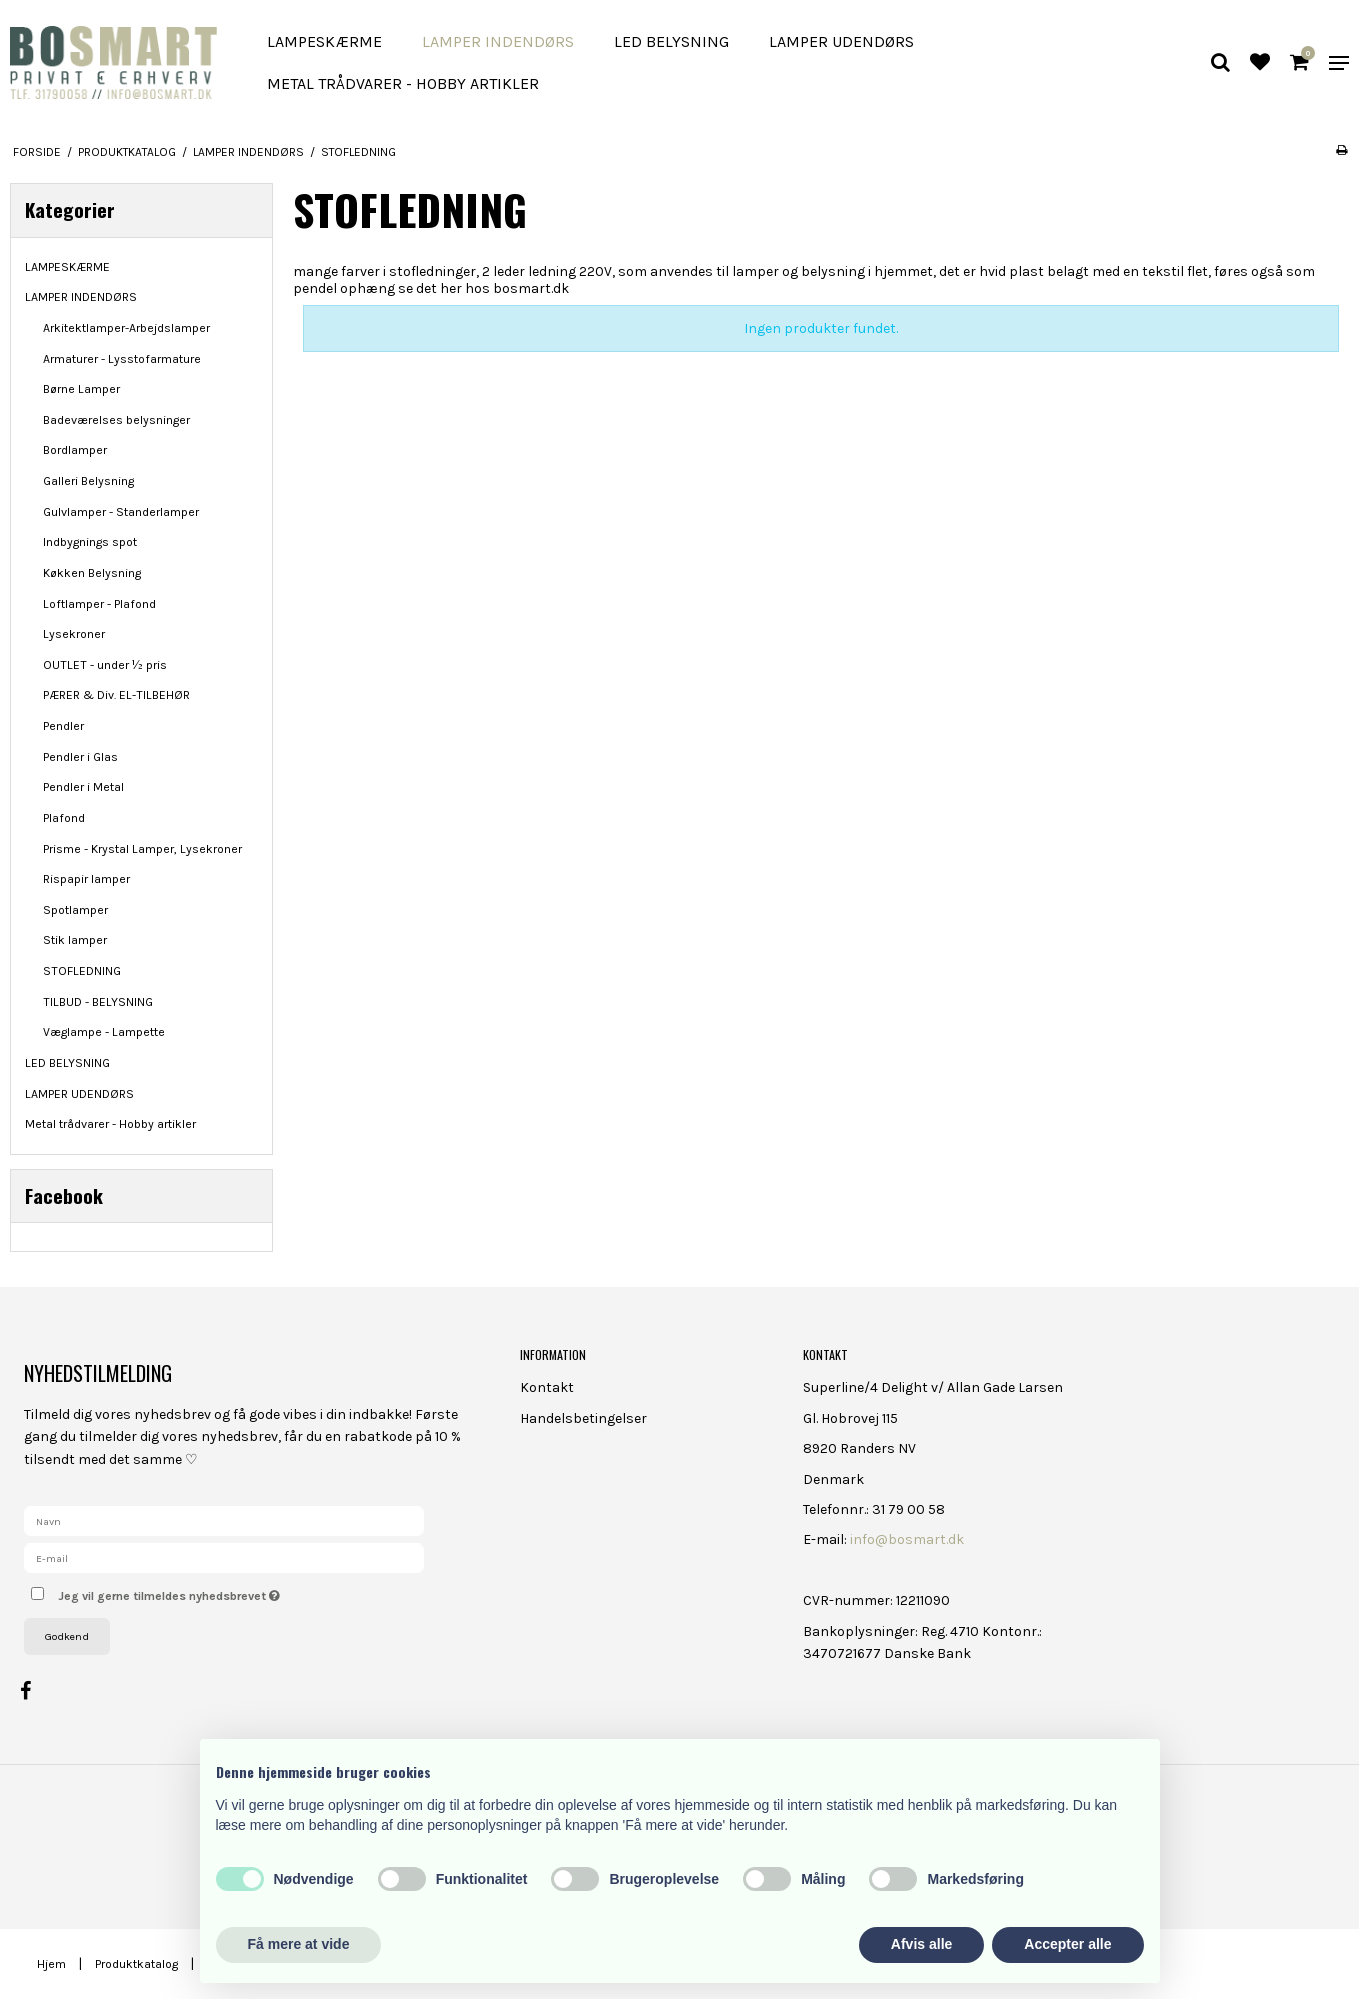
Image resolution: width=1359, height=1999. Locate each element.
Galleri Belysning (88, 481)
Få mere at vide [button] (299, 1944)
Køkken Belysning (92, 573)
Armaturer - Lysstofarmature (122, 359)
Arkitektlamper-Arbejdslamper (126, 328)
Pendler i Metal (83, 787)
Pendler (63, 726)
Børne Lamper (81, 389)
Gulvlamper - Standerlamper (121, 512)
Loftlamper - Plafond (99, 604)
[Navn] (224, 1520)
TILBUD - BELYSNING (98, 1002)
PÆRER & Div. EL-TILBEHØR (116, 695)
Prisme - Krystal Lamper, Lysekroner (142, 849)
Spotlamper (75, 910)
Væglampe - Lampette (104, 1032)
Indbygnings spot (90, 542)
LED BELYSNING (671, 41)
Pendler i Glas (80, 757)
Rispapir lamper (86, 879)
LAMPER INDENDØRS (498, 41)
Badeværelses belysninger (116, 420)
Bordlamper (75, 450)
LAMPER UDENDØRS (841, 41)
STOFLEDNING (82, 971)
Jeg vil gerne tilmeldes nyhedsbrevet (239, 1591)
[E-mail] (224, 1557)
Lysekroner (74, 634)
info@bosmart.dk (907, 1539)
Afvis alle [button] (921, 1944)
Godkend (67, 1636)
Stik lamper (75, 940)
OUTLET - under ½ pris (105, 665)
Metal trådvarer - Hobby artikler (403, 83)
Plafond (64, 818)
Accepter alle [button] (1067, 1944)
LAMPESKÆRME (324, 41)
